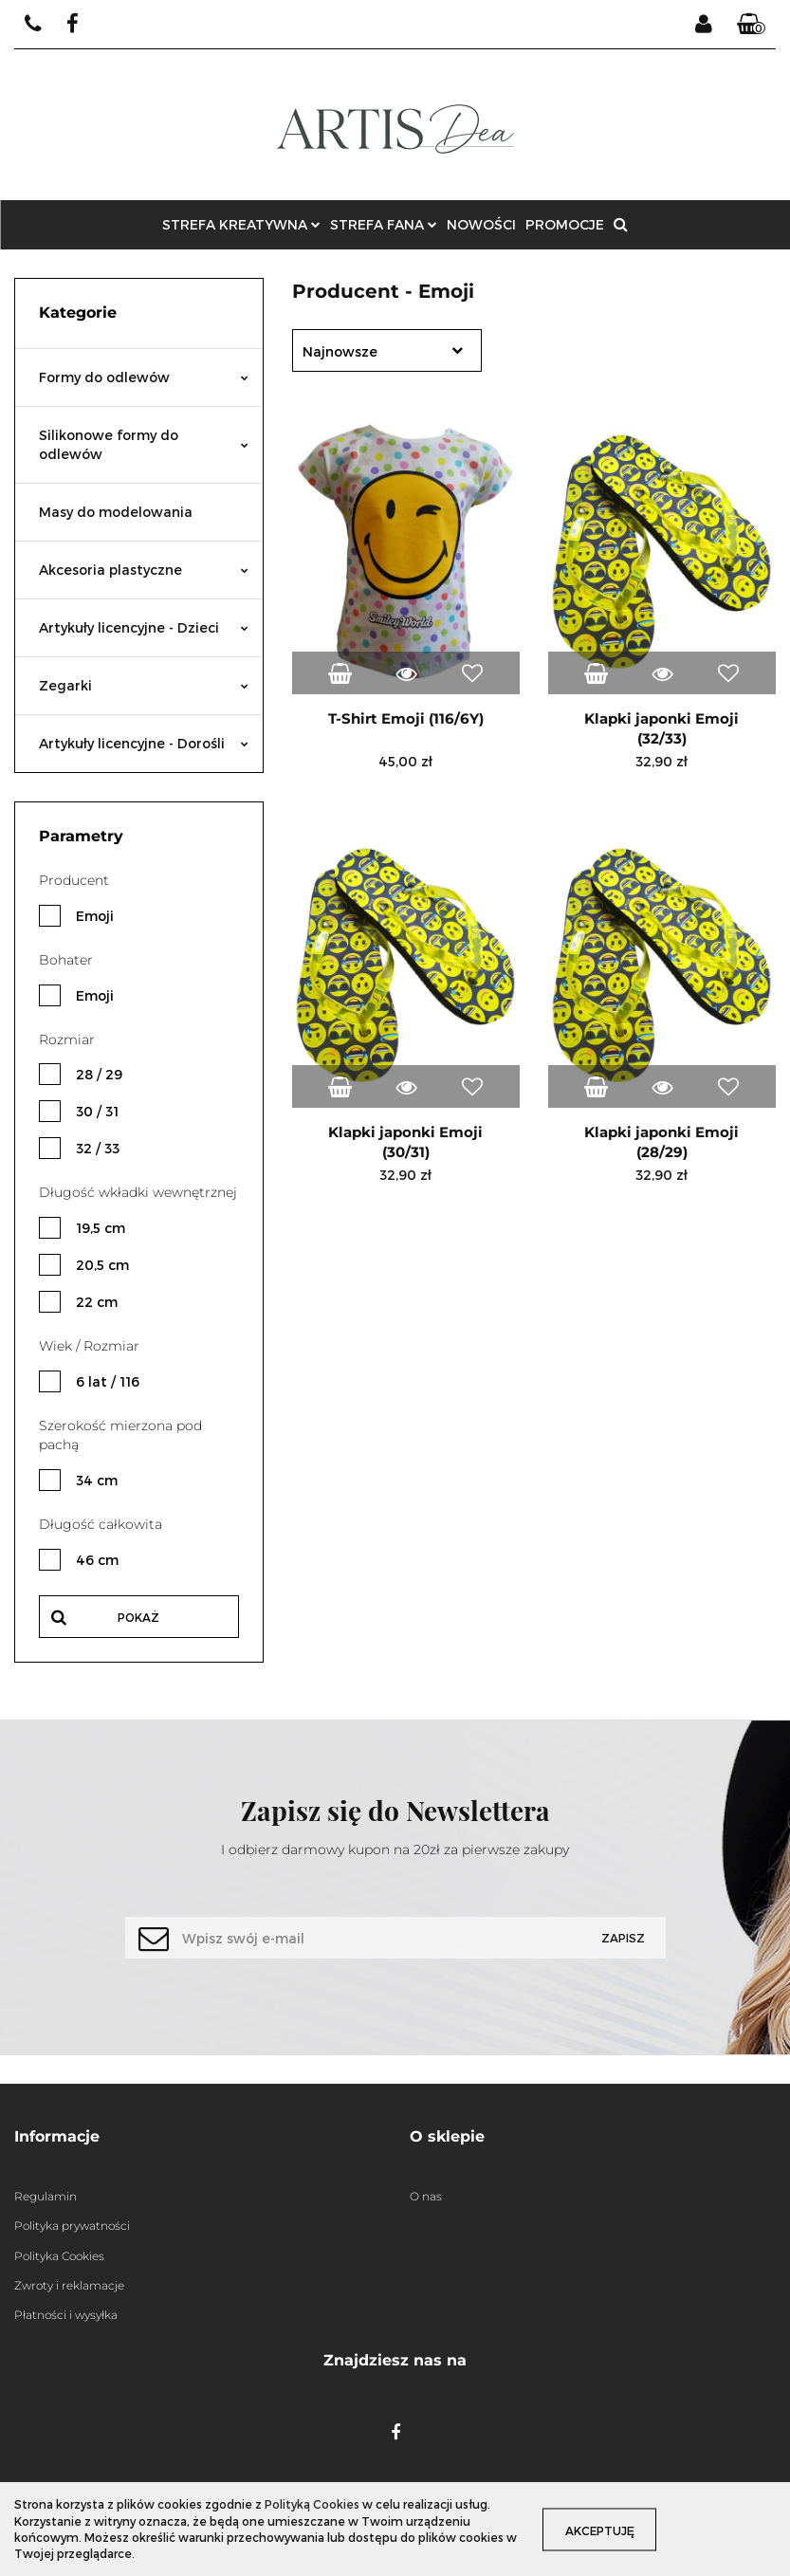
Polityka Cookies (59, 2256)
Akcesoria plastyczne (143, 569)
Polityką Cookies (312, 2504)
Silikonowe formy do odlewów (143, 444)
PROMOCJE (564, 224)
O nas (426, 2196)
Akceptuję (606, 2529)
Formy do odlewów (143, 377)
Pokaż (138, 1617)
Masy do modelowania (116, 512)
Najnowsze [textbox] (340, 351)
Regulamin (45, 2196)
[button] (751, 24)
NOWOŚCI (481, 224)
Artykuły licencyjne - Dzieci (143, 627)
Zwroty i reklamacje (69, 2285)
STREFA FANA (383, 224)
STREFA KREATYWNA (241, 224)
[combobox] (387, 350)
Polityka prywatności (72, 2225)
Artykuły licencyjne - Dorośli (143, 743)
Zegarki (143, 685)
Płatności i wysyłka (66, 2315)
